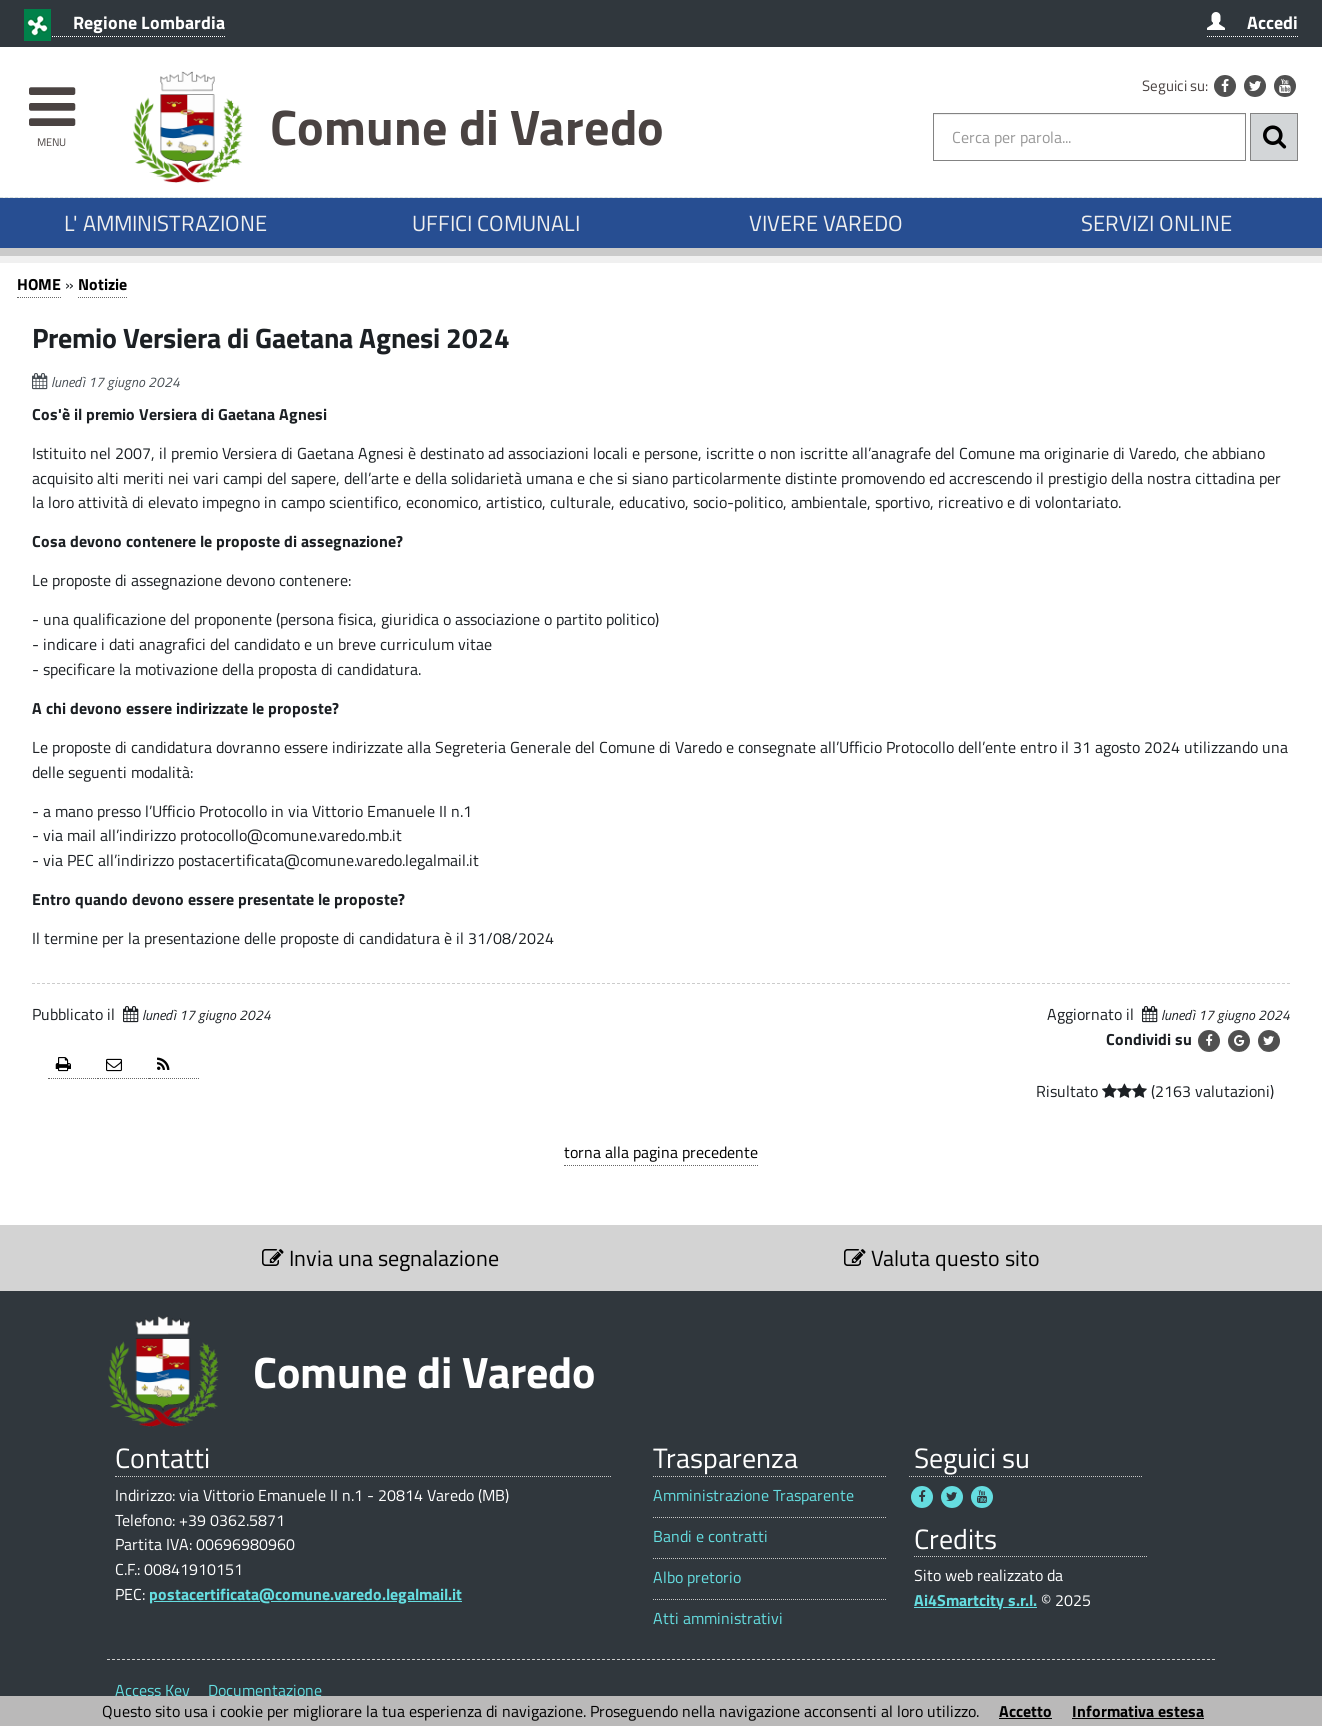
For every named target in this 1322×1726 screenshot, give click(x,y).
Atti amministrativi (718, 1618)
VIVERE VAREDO (826, 223)
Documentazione (265, 1690)
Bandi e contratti (710, 1536)
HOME (39, 284)
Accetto (1025, 1711)
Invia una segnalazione (380, 1258)
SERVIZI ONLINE (1156, 223)
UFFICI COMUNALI (496, 223)
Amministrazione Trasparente (753, 1495)
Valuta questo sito (942, 1258)
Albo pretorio (697, 1577)
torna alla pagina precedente (661, 1152)
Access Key (152, 1690)
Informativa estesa (1138, 1711)
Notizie (102, 284)
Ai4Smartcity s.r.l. (975, 1600)
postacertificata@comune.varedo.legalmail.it (305, 1594)
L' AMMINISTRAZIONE (165, 223)
